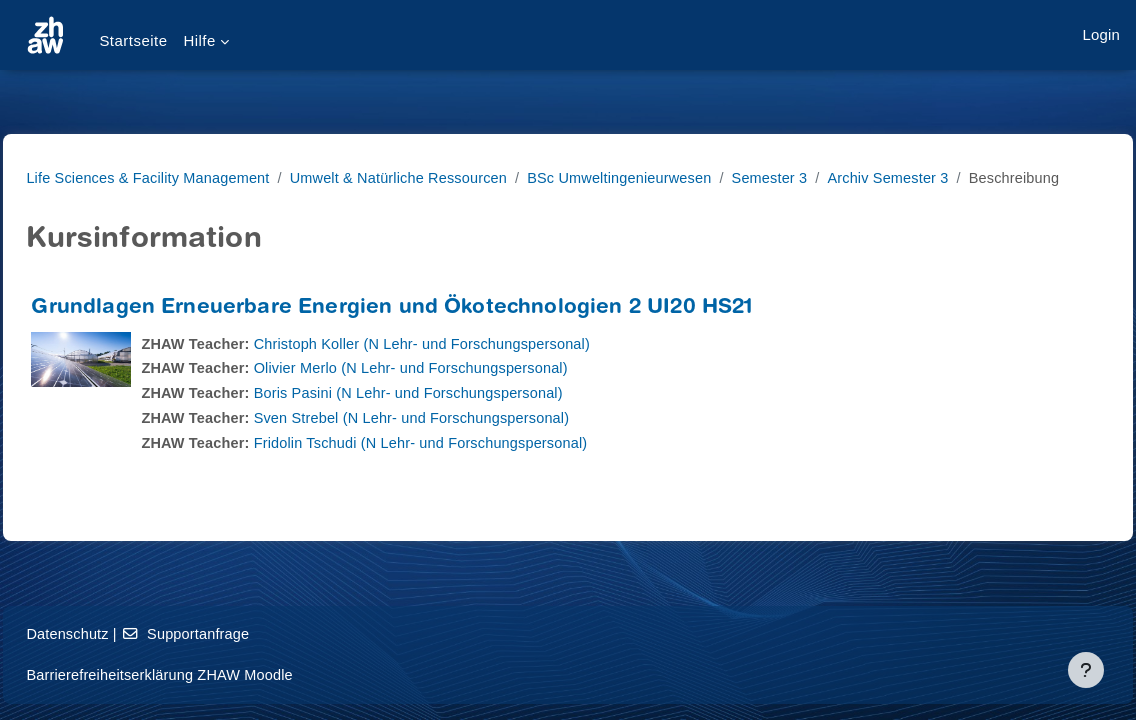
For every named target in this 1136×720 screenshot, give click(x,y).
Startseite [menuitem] (133, 40)
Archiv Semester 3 (958, 177)
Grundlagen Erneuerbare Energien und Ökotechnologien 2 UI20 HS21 (436, 332)
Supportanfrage (235, 633)
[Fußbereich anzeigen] (1086, 670)
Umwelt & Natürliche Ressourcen (454, 177)
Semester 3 (837, 177)
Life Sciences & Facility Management (196, 177)
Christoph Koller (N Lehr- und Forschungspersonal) (475, 367)
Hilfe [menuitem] (199, 40)
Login (1101, 34)
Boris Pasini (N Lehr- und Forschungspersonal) (461, 417)
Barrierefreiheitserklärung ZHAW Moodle (208, 674)
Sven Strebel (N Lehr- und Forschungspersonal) (465, 442)
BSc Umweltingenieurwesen (682, 177)
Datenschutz (113, 633)
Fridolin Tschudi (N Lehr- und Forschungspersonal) (474, 467)
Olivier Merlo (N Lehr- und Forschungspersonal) (464, 392)
